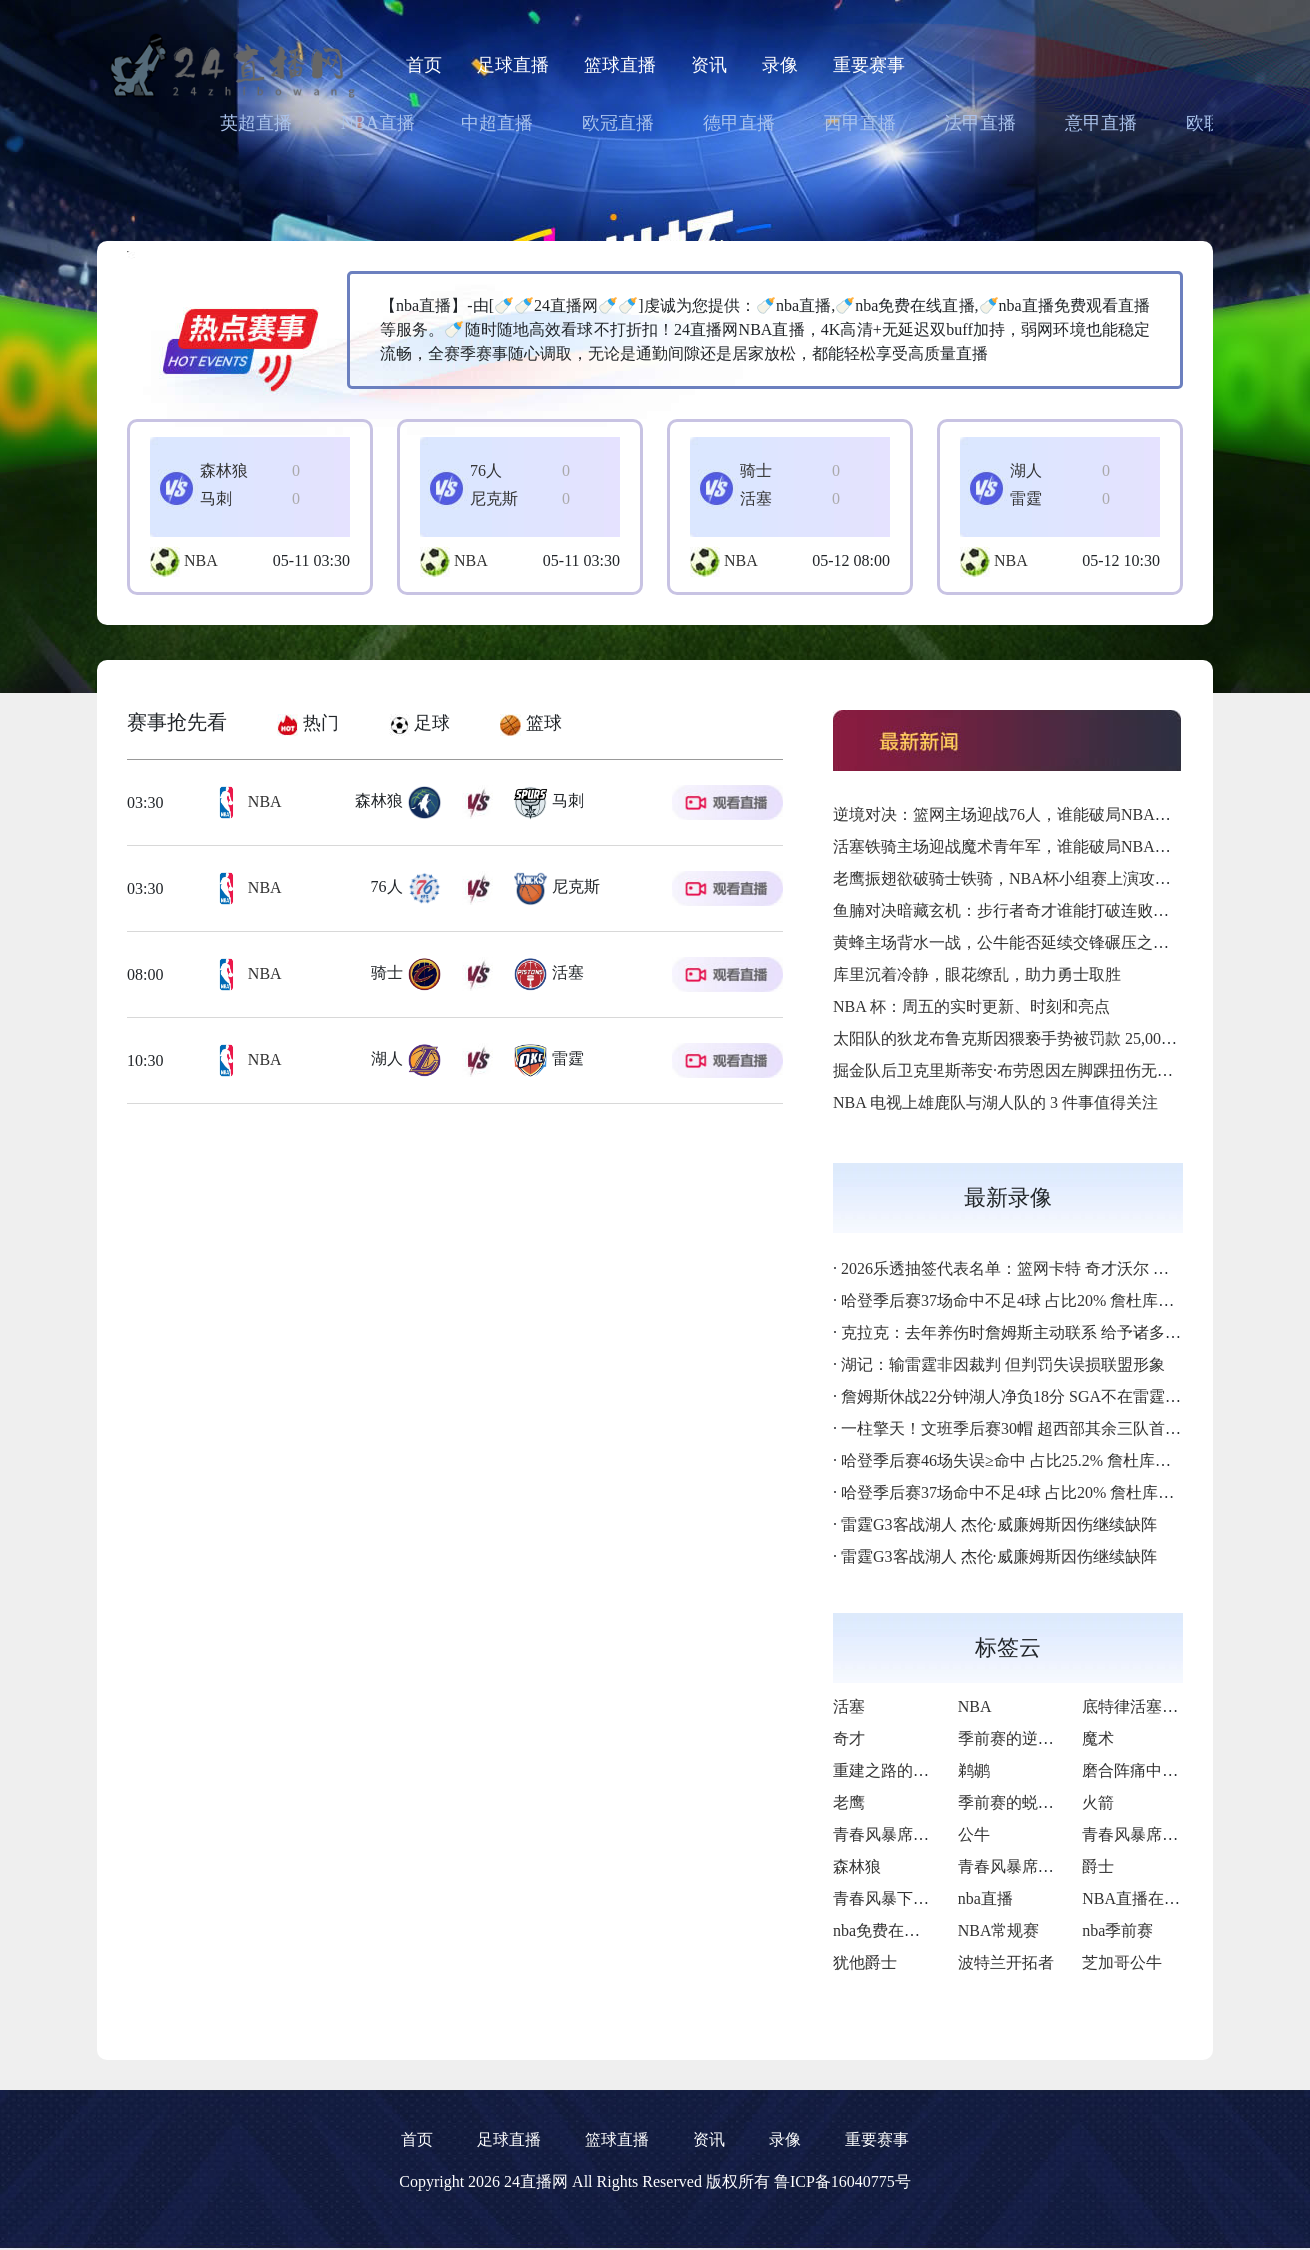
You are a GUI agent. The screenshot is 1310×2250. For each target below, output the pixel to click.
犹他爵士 (865, 1962)
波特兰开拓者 (1006, 1962)
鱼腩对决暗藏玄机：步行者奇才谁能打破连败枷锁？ (1017, 910)
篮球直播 (620, 65)
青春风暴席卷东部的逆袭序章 (1186, 1834)
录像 (780, 65)
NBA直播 (378, 123)
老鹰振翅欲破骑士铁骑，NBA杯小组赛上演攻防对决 (1018, 878)
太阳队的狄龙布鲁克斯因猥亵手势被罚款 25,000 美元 (1019, 1038)
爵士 (1098, 1866)
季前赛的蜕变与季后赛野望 (1054, 1802)
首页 (424, 65)
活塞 (849, 1706)
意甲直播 (1101, 123)
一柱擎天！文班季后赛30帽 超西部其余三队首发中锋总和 (1043, 1428)
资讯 (709, 65)
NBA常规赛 (999, 1930)
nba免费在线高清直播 (908, 1930)
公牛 (974, 1834)
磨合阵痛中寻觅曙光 (1154, 1770)
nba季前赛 (1117, 1930)
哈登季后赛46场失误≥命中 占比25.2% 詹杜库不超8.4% (1030, 1460)
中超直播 (497, 123)
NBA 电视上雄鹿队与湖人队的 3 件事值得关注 (995, 1102)
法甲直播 (980, 123)
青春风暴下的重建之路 (913, 1898)
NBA (201, 560)
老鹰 (849, 1802)
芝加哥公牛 (1122, 1962)
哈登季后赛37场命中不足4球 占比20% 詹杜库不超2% (1026, 1300)
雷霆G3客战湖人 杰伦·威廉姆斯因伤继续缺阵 (999, 1524)
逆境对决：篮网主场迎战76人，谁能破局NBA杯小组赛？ (1034, 814)
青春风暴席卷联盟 (897, 1834)
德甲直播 (739, 123)
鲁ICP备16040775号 (842, 2181)
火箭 (1098, 1802)
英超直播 (256, 123)
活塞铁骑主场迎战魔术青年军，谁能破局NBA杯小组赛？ (1034, 846)
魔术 (1098, 1738)
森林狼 (857, 1866)
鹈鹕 (974, 1770)
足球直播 (513, 65)
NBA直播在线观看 (1147, 1898)
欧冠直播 (618, 123)
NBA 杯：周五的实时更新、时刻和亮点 (971, 1006)
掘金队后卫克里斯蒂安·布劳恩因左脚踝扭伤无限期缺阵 (1027, 1070)
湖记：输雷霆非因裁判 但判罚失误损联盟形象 (1003, 1364)
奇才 (849, 1738)
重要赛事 (869, 65)
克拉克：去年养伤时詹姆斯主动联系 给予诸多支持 (1019, 1332)
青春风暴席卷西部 (1022, 1866)
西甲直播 (860, 123)
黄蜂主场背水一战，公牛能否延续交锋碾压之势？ (1009, 942)
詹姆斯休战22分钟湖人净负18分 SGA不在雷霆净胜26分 (1035, 1396)
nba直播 (985, 1898)
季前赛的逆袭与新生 (1030, 1738)
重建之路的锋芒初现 (905, 1770)
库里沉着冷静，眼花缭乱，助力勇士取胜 (977, 974)
